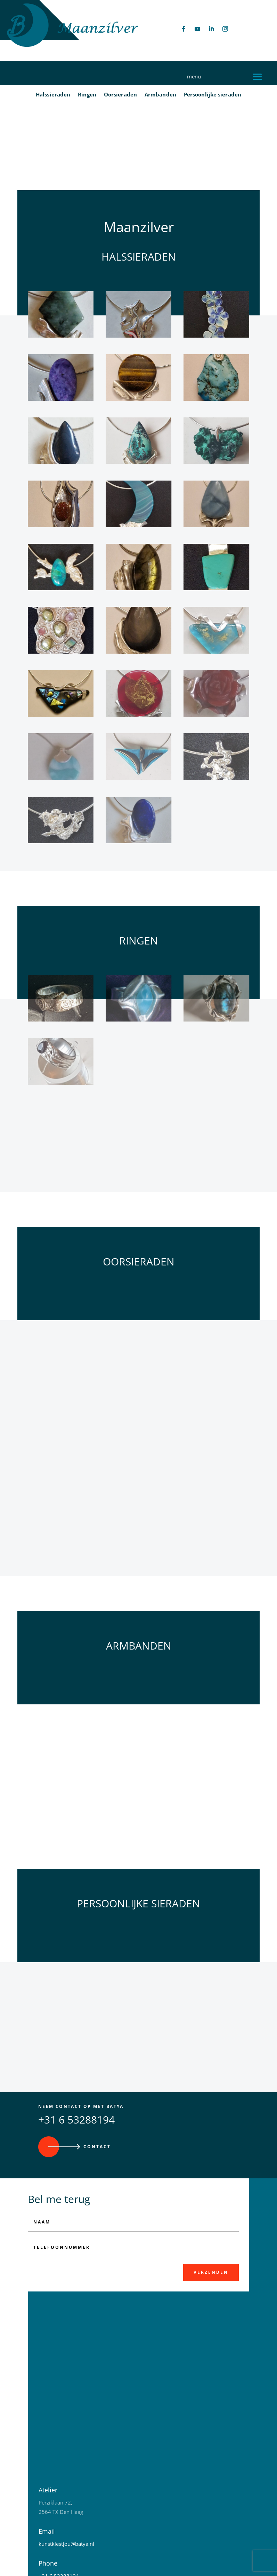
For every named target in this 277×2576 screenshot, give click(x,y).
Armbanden (160, 96)
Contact (97, 2095)
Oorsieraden (120, 96)
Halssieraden (53, 96)
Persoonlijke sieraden (212, 96)
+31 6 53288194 (76, 2068)
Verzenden (211, 2220)
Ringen (87, 96)
